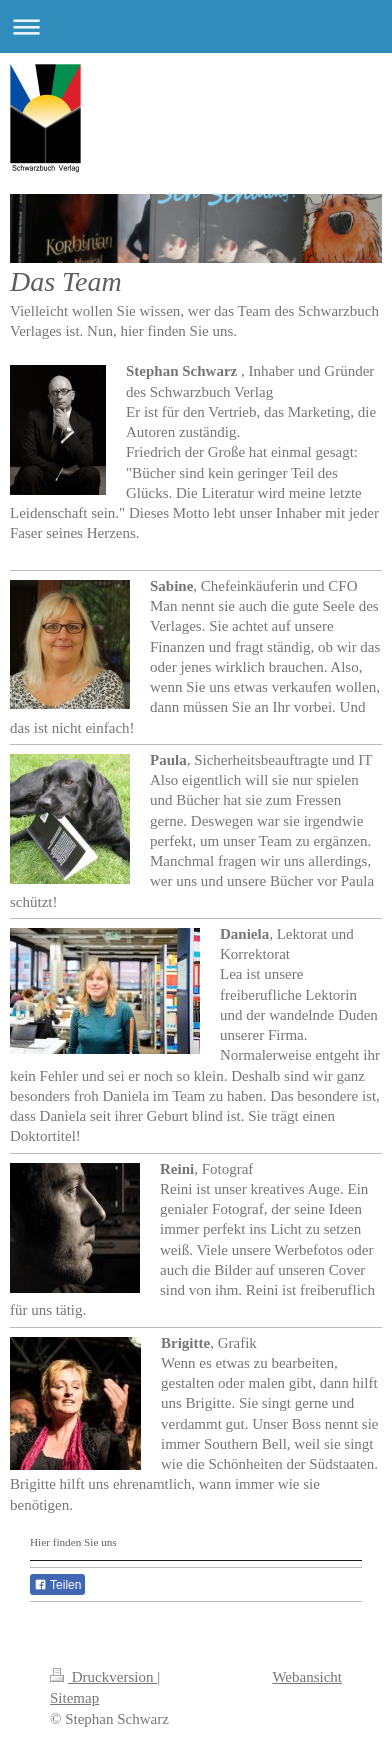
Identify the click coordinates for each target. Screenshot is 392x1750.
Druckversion (103, 1677)
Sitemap (74, 1698)
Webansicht (307, 1677)
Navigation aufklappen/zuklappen (196, 26)
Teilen (57, 1585)
